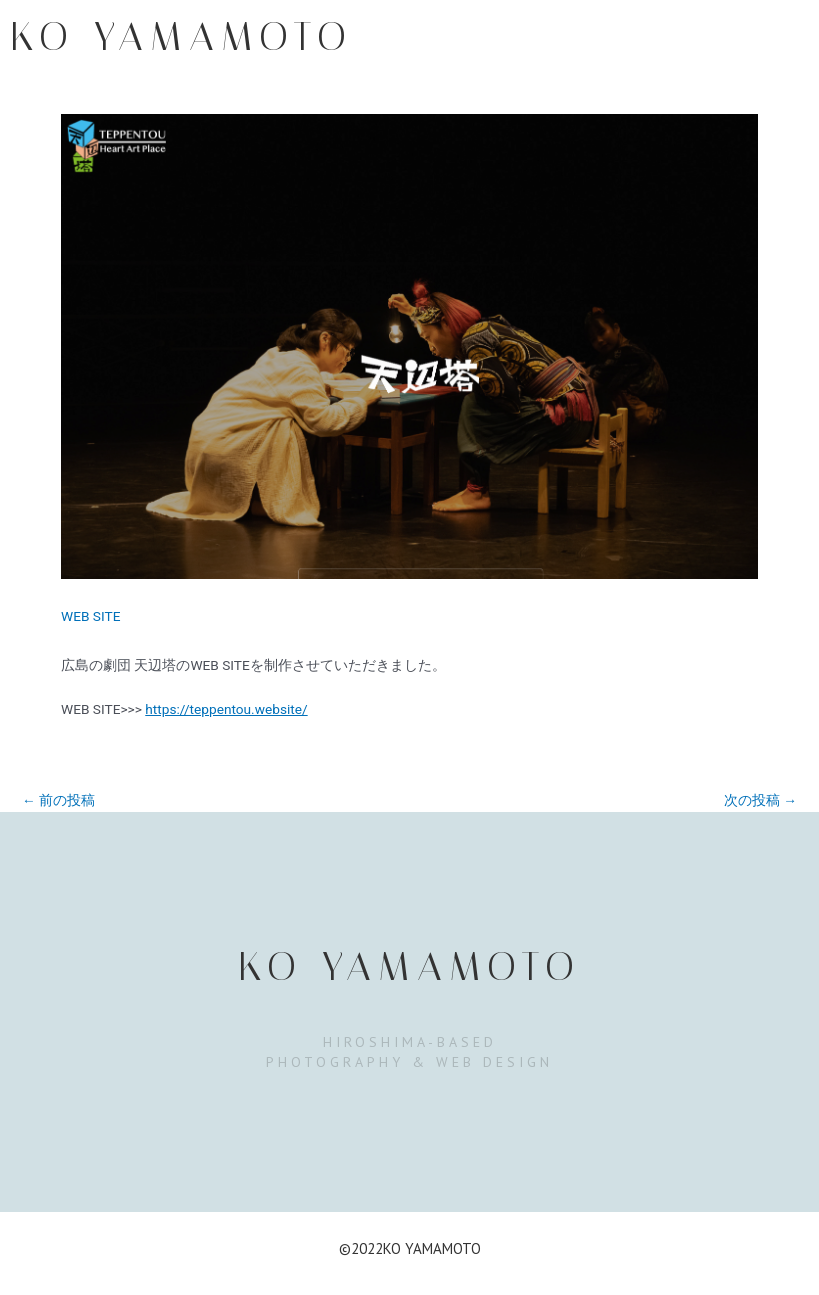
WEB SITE (90, 616)
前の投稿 (58, 801)
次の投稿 (760, 801)
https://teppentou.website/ (226, 709)
